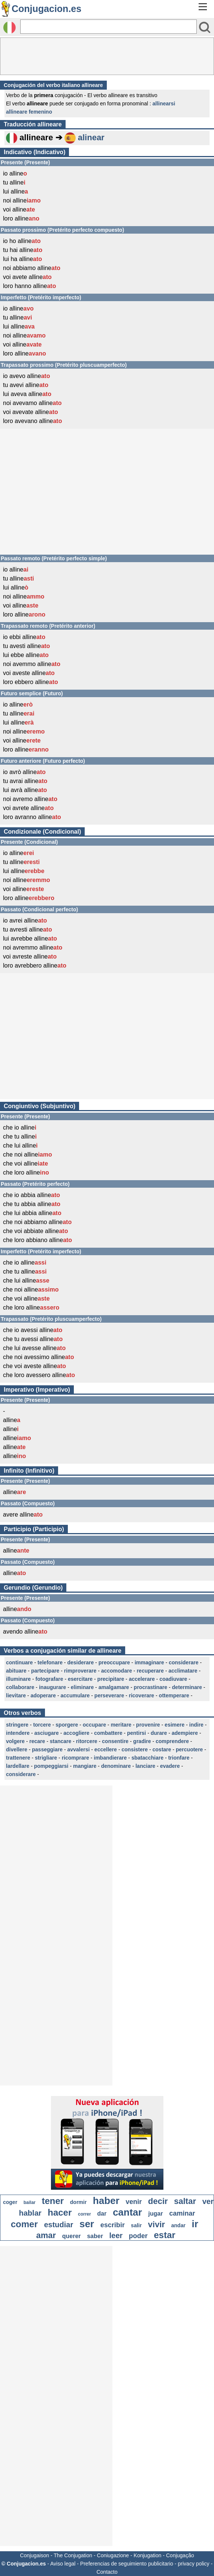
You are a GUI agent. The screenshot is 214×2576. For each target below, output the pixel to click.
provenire (148, 1725)
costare (162, 1749)
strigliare (46, 1758)
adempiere (185, 1733)
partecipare (45, 1671)
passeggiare (47, 1749)
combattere (108, 1733)
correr (84, 2214)
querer (71, 2236)
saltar (185, 2201)
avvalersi (78, 1749)
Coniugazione (113, 2555)
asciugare (46, 1733)
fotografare (49, 1679)
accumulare (75, 1695)
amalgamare (114, 1687)
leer (116, 2235)
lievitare (16, 1695)
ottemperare (174, 1695)
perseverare (109, 1695)
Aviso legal (62, 2564)
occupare (94, 1725)
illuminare (18, 1679)
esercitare (80, 1679)
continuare (19, 1662)
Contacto (106, 2572)
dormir (78, 2202)
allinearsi (164, 104)
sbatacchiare (148, 1758)
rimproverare (80, 1671)
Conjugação (180, 2555)
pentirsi (136, 1733)
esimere (174, 1725)
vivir (156, 2224)
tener (53, 2201)
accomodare (116, 1671)
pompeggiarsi (51, 1766)
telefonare (50, 1662)
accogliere (76, 1733)
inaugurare (52, 1687)
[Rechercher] (108, 27)
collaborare (20, 1687)
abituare (16, 1671)
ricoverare (141, 1695)
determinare (187, 1687)
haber (106, 2200)
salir (136, 2225)
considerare (183, 1662)
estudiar (58, 2224)
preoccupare (114, 1662)
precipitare (110, 1679)
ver (208, 2201)
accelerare (142, 1679)
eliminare (82, 1687)
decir (158, 2201)
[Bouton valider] (204, 27)
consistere (134, 1749)
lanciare (145, 1766)
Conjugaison (34, 2555)
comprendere (172, 1741)
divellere (16, 1749)
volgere (15, 1741)
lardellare (17, 1766)
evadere (170, 1766)
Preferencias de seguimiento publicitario (126, 2564)
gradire (142, 1741)
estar (164, 2235)
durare (159, 1733)
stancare (61, 1741)
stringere (17, 1725)
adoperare (43, 1695)
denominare (116, 1766)
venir (134, 2201)
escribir (112, 2225)
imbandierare (110, 1758)
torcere (42, 1725)
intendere (18, 1733)
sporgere (66, 1725)
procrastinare (150, 1687)
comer (24, 2224)
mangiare (84, 1766)
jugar (155, 2213)
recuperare (150, 1671)
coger (10, 2202)
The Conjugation (73, 2555)
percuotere (189, 1749)
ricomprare (75, 1758)
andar (178, 2225)
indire (196, 1725)
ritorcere (86, 1741)
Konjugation (148, 2555)
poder (138, 2236)
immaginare (149, 1662)
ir (195, 2223)
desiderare (80, 1662)
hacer (60, 2212)
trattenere (18, 1758)
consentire (115, 1741)
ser (86, 2223)
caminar (182, 2213)
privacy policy (194, 2564)
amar (46, 2235)
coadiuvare (173, 1679)
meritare (121, 1725)
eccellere (105, 1749)
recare (37, 1741)
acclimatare (182, 1671)
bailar (30, 2202)
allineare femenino (29, 112)
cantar (127, 2212)
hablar (30, 2213)
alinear (91, 137)
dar (101, 2213)
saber (95, 2236)
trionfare (179, 1758)
